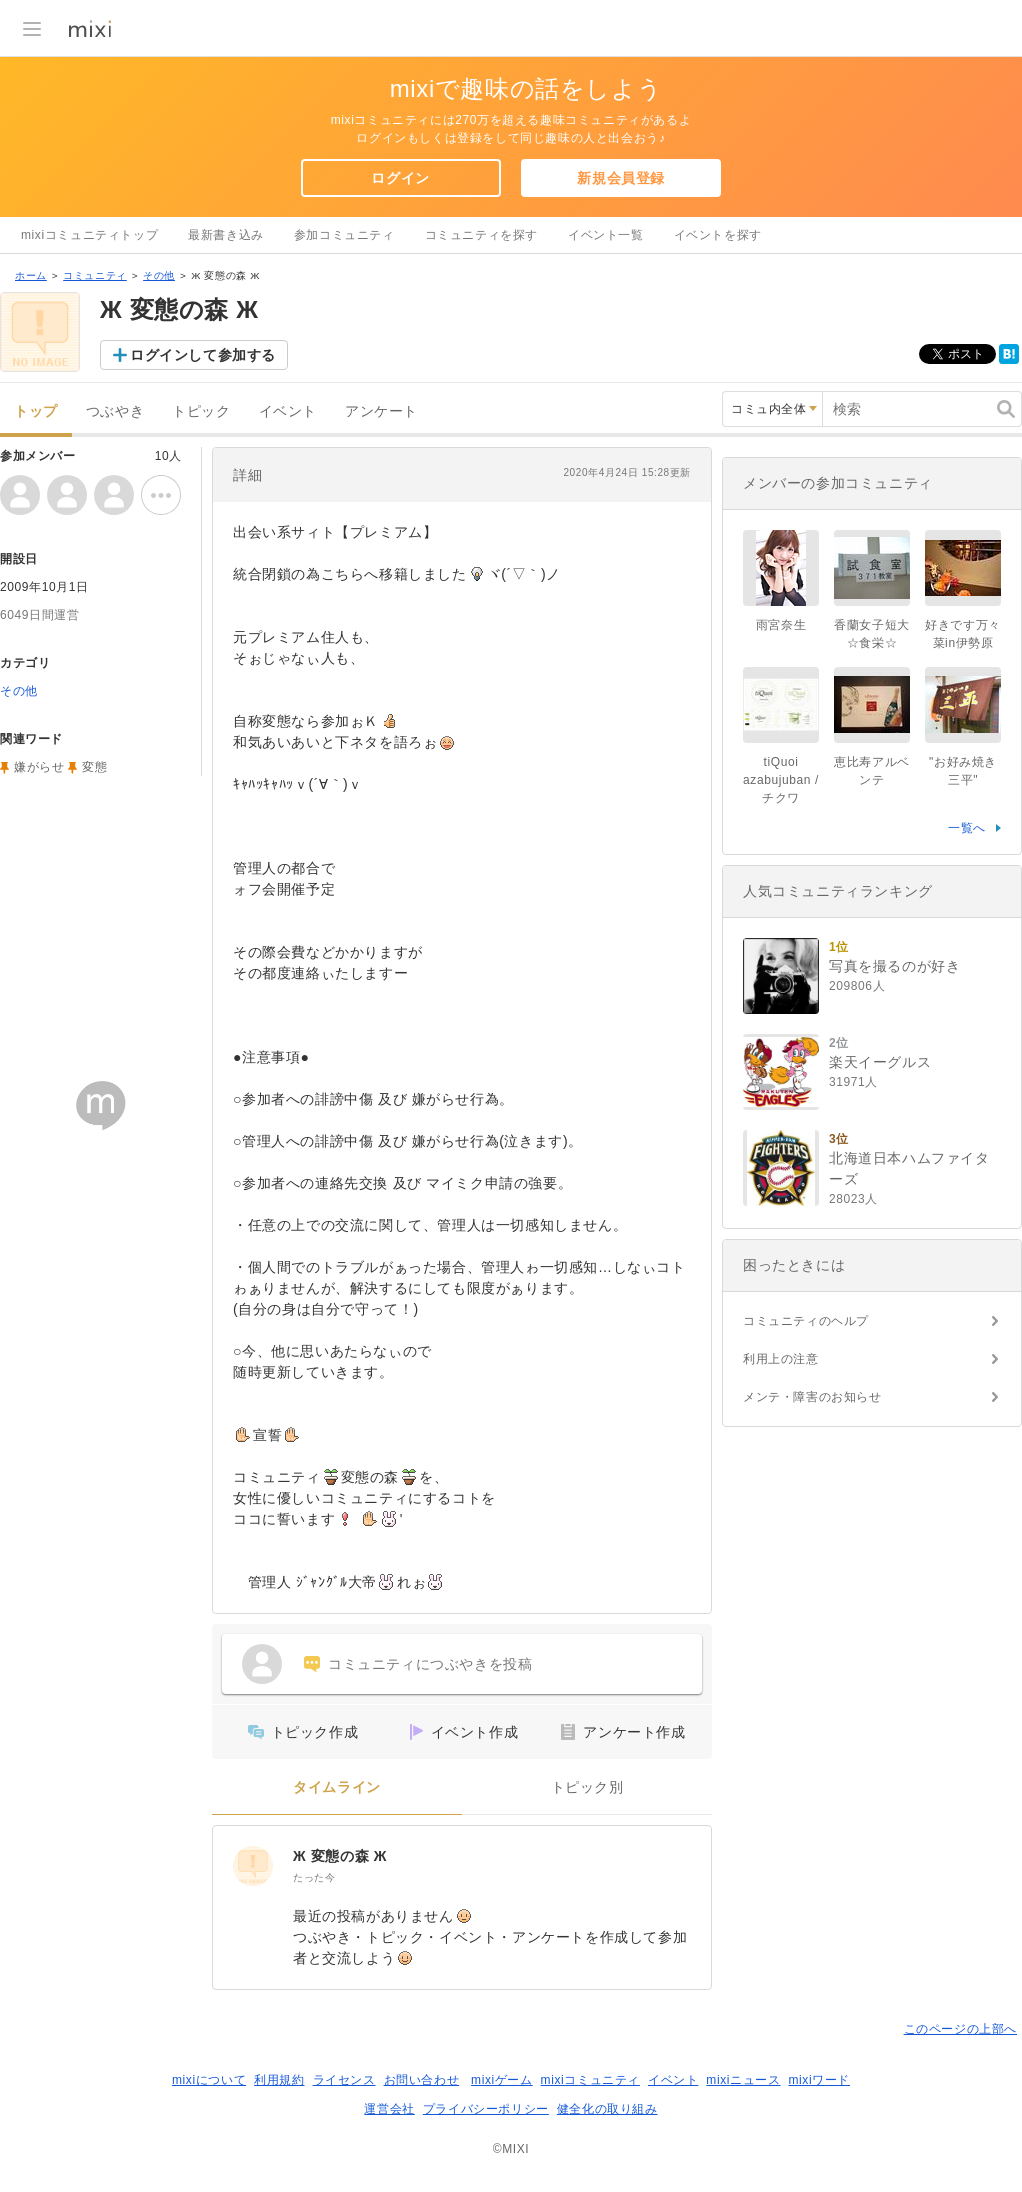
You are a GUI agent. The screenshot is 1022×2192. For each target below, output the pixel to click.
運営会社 (389, 2109)
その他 (159, 275)
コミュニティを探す (481, 235)
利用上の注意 (781, 1359)
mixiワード (819, 2080)
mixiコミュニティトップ (89, 235)
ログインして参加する (203, 355)
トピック (201, 411)
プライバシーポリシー (486, 2109)
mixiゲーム (502, 2080)
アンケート (381, 411)
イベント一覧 (606, 235)
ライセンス (344, 2080)
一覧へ (967, 828)
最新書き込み (226, 235)
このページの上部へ (960, 2029)
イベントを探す (718, 235)
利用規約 (279, 2080)
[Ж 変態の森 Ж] (253, 1866)
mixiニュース (743, 2080)
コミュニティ (95, 275)
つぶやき (115, 411)
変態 (94, 767)
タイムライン (337, 1787)
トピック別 (587, 1787)
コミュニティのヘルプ (806, 1321)
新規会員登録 (621, 178)
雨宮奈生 (781, 625)
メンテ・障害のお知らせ (812, 1397)
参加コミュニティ (344, 235)
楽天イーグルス (880, 1062)
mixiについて (209, 2080)
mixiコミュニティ (590, 2080)
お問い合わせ (422, 2080)
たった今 (314, 1877)
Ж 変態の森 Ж (340, 1856)
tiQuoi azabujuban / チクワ (781, 780)
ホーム (31, 275)
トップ (36, 411)
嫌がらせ (39, 767)
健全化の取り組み (607, 2109)
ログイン (400, 178)
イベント (288, 411)
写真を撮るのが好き (894, 966)
